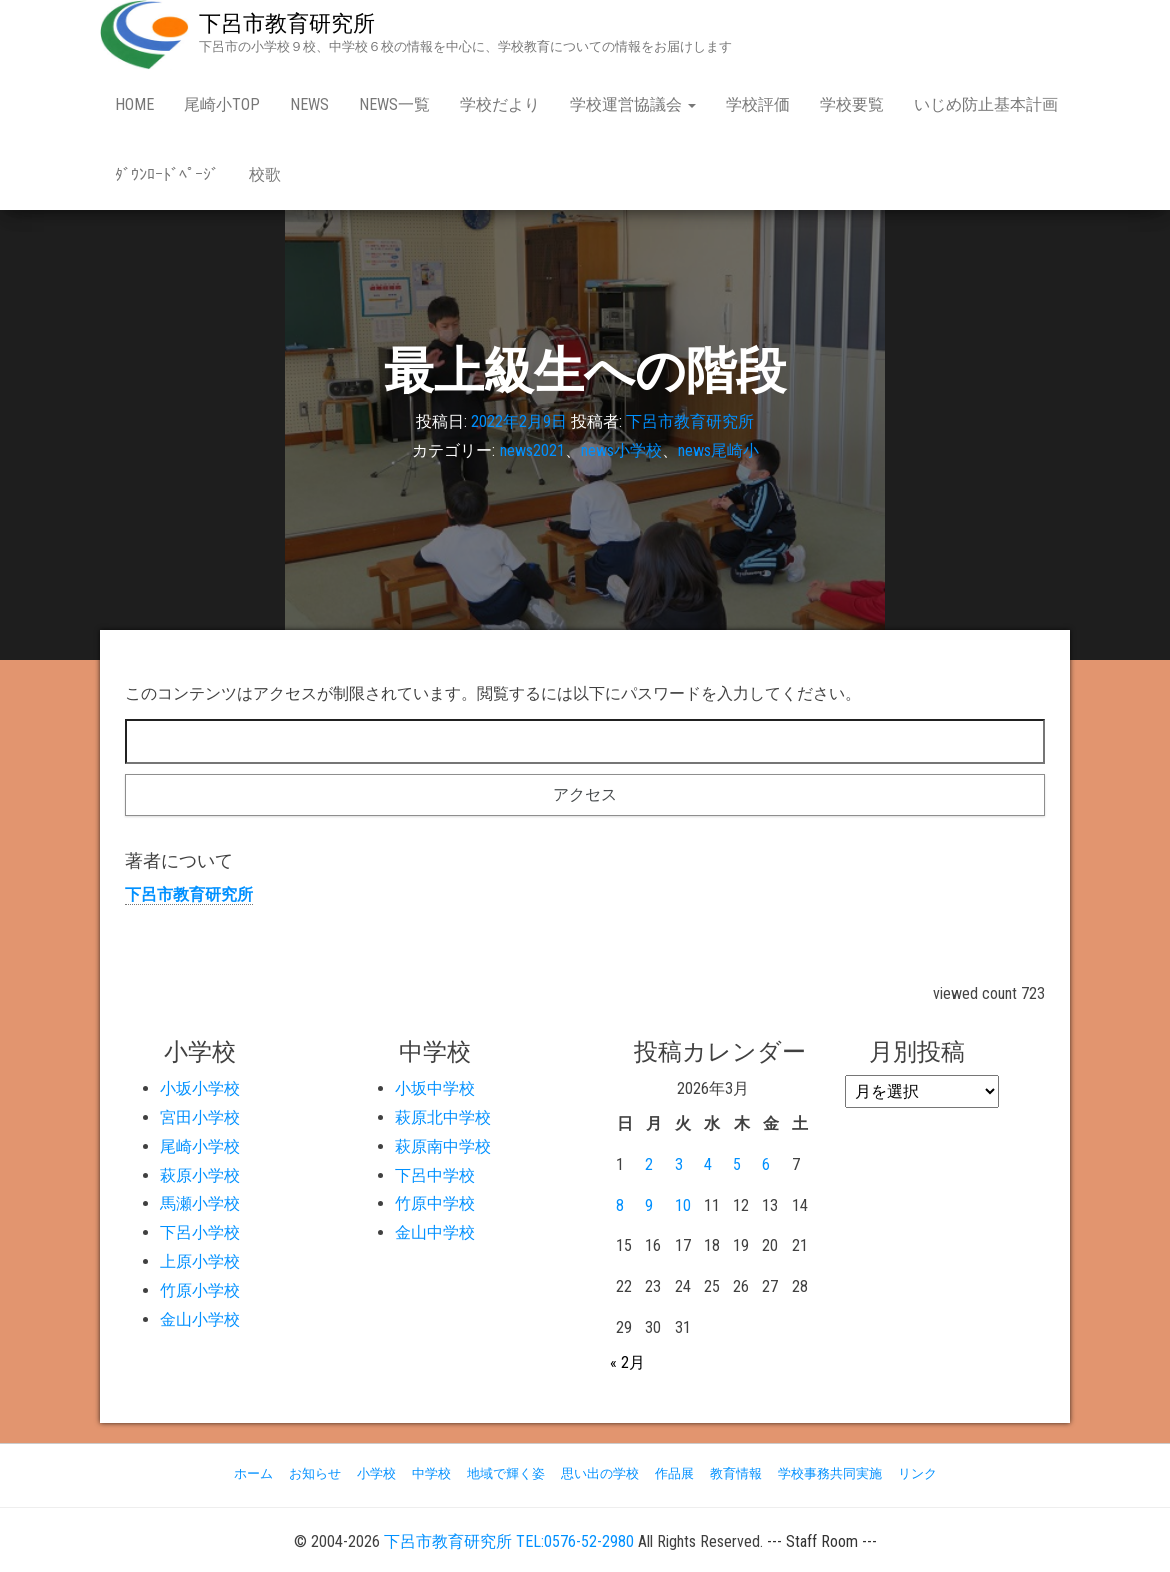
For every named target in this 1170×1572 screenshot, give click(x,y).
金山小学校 (200, 1319)
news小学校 (621, 450)
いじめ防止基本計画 (986, 104)
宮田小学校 (200, 1117)
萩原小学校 (200, 1175)
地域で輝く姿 (506, 1473)
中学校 (431, 1473)
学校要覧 (852, 104)
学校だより (500, 104)
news (309, 104)
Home (134, 104)
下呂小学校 (200, 1232)
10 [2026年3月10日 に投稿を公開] (683, 1205)
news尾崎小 (718, 450)
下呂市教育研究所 (287, 23)
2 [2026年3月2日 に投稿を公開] (649, 1164)
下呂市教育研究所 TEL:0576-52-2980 (509, 1541)
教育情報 (736, 1473)
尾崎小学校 (200, 1146)
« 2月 (627, 1362)
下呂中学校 (435, 1175)
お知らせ (315, 1473)
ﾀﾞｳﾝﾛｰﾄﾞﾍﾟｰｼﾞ (167, 174)
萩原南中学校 (443, 1146)
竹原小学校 (200, 1290)
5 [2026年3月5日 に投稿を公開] (737, 1164)
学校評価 (758, 104)
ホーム (253, 1473)
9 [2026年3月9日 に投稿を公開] (649, 1205)
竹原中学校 (435, 1203)
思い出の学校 (600, 1473)
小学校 (376, 1473)
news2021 (532, 450)
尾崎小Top (222, 104)
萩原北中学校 (443, 1117)
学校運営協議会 (633, 104)
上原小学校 (200, 1261)
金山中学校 (435, 1232)
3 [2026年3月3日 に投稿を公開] (679, 1164)
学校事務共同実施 (830, 1473)
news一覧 (394, 104)
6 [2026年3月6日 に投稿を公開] (766, 1164)
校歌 (265, 174)
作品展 (674, 1473)
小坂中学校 (435, 1088)
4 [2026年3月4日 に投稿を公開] (708, 1164)
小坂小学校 (200, 1088)
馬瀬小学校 (200, 1203)
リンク (917, 1473)
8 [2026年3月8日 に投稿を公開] (620, 1205)
